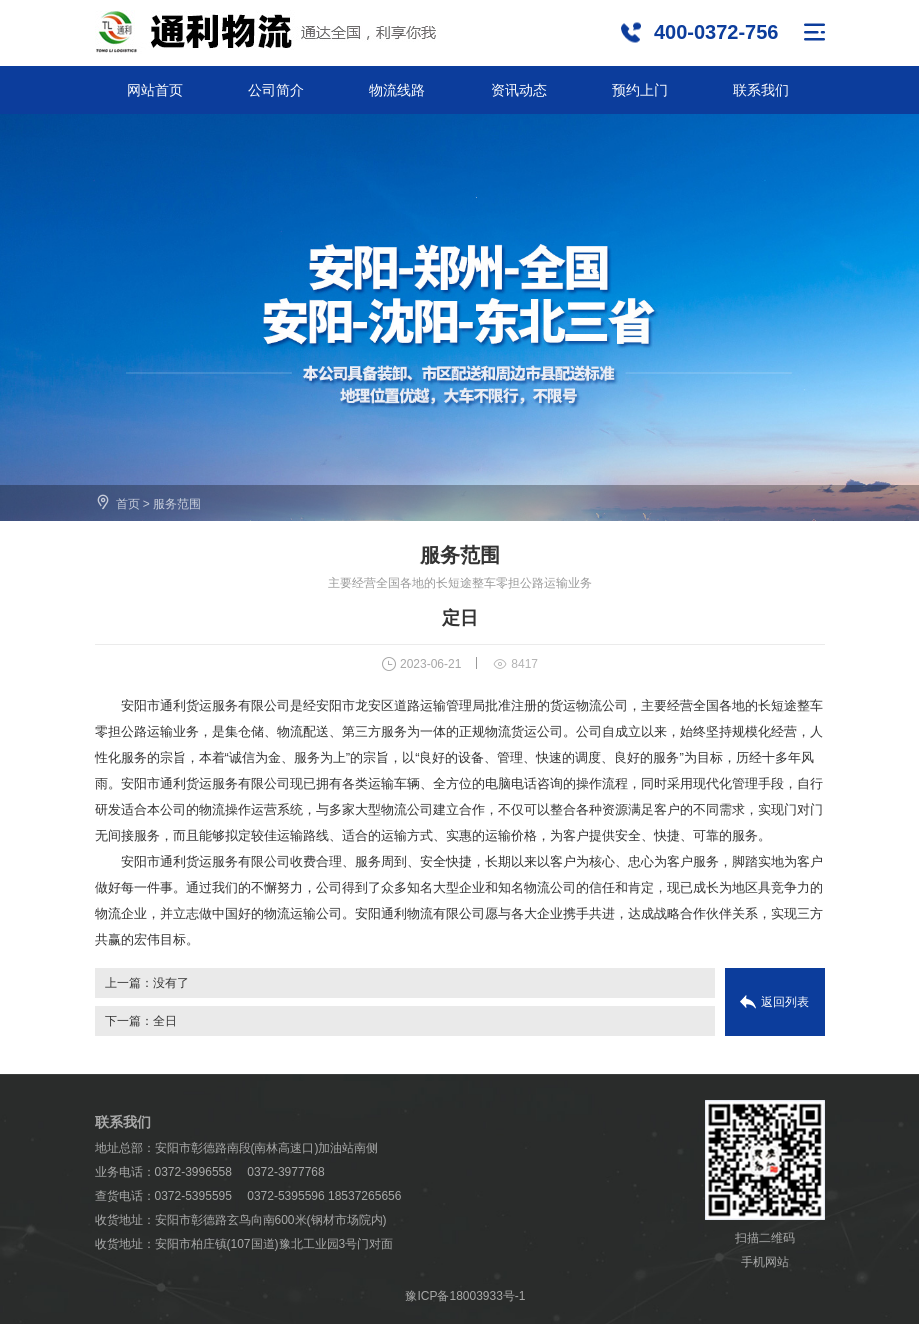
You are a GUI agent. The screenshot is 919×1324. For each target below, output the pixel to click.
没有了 (171, 983)
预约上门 (640, 90)
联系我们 (761, 90)
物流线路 (397, 90)
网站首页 (155, 90)
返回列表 (785, 1002)
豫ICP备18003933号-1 (465, 1296)
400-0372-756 (716, 32)
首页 (128, 504)
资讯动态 (519, 90)
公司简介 (276, 90)
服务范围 (177, 504)
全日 (165, 1021)
